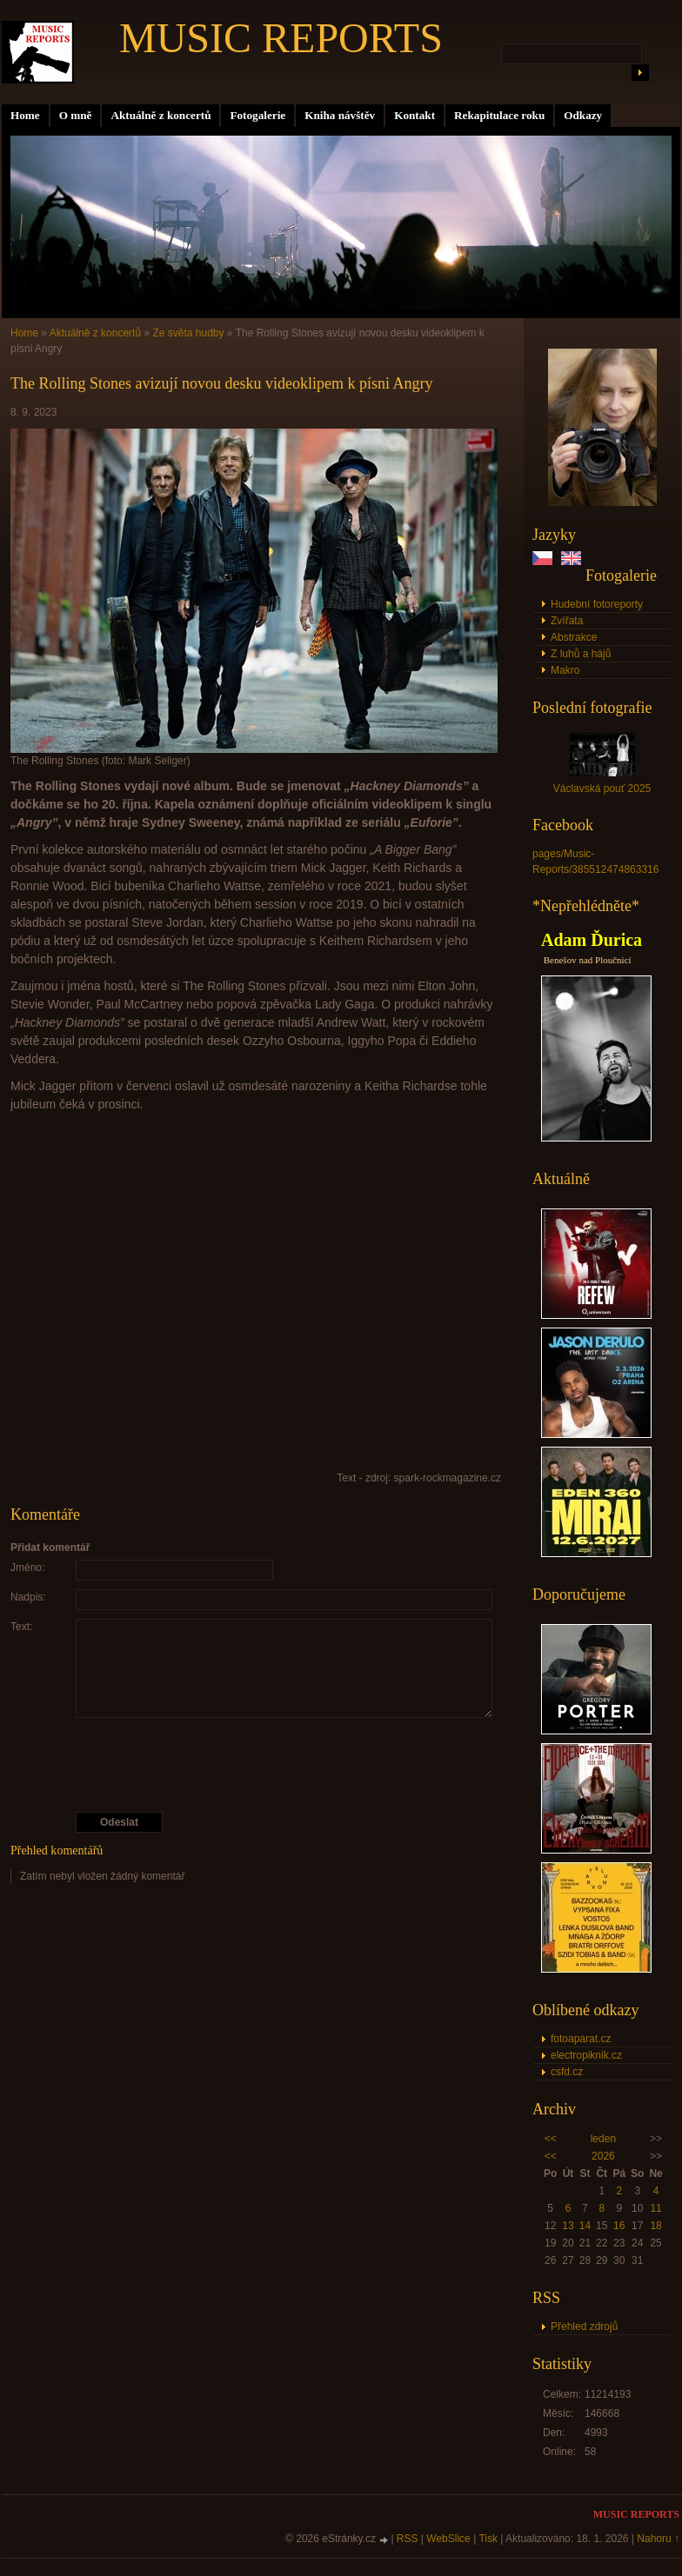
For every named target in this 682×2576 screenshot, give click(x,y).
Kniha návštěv (339, 115)
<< (551, 2139)
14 (585, 2226)
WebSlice (448, 2539)
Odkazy (583, 115)
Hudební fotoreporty (597, 604)
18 (655, 2226)
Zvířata (567, 621)
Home (25, 115)
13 (567, 2226)
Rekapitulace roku (499, 115)
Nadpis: (28, 1597)
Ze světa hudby (188, 333)
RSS (407, 2539)
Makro (565, 670)
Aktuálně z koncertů (160, 115)
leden (603, 2139)
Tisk (488, 2539)
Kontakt (414, 115)
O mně (75, 115)
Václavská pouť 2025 (602, 788)
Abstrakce (574, 637)
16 (619, 2226)
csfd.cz (567, 2072)
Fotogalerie (257, 115)
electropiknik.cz (586, 2055)
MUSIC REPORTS (281, 38)
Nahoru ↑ (658, 2539)
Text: (21, 1627)
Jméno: (27, 1567)
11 (655, 2208)
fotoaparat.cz (581, 2039)
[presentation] (256, 1765)
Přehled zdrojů (584, 2326)
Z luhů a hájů (581, 654)
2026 (603, 2156)
